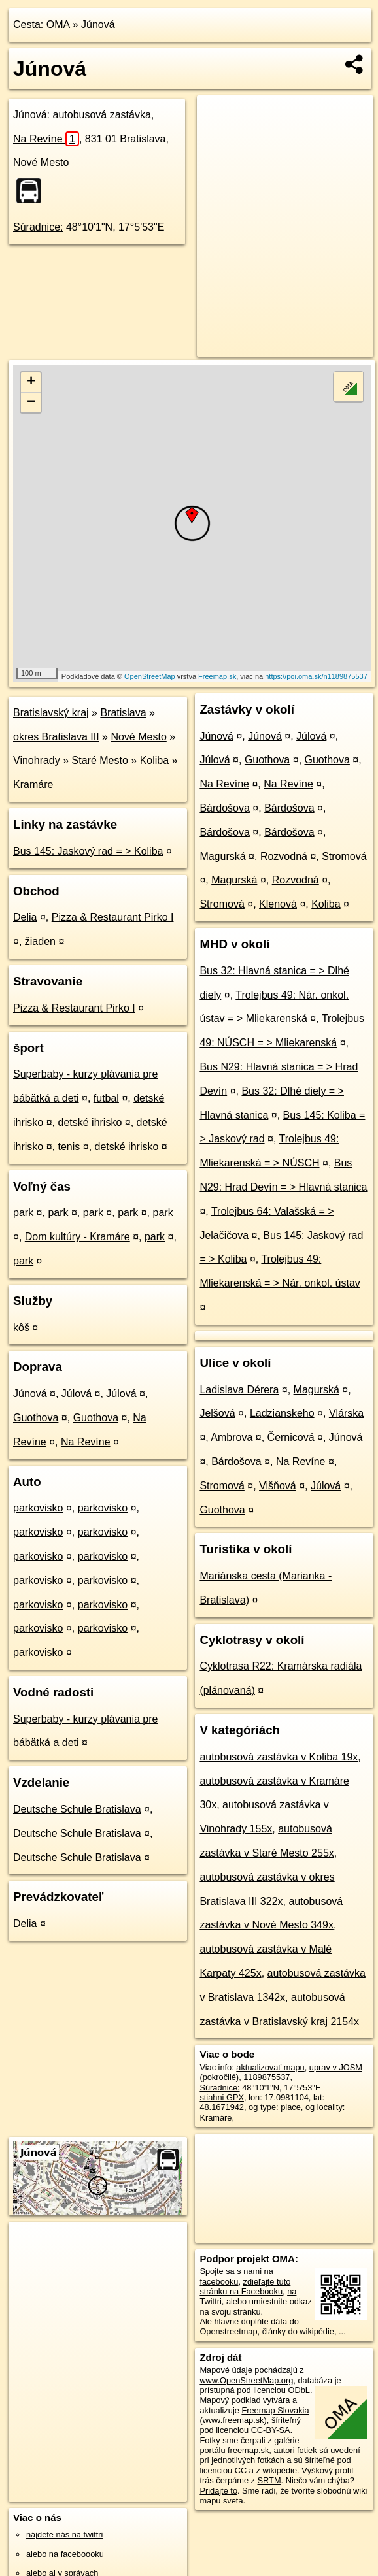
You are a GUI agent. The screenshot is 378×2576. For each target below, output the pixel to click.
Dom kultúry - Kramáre (77, 1236)
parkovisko (38, 1507)
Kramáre (33, 784)
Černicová (291, 1437)
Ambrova (231, 1437)
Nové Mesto (138, 736)
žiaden (40, 941)
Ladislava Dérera (239, 1389)
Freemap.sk (217, 676)
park (23, 1212)
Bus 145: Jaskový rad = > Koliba (88, 851)
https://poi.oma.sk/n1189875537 (316, 676)
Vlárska (346, 1413)
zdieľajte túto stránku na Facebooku (244, 2286)
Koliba (154, 760)
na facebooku (236, 2276)
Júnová (98, 24)
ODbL (299, 2390)
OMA (58, 24)
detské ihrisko (90, 1122)
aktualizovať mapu (270, 2067)
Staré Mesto (100, 760)
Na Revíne (46, 138)
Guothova (35, 1417)
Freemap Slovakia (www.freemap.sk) (254, 2415)
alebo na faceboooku (65, 2554)
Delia (25, 917)
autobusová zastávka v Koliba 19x (278, 1756)
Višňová (277, 1485)
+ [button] (31, 382)
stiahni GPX (221, 2097)
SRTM (269, 2480)
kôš (21, 1327)
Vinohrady (36, 760)
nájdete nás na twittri (64, 2534)
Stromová (344, 856)
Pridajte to (218, 2491)
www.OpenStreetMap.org (246, 2380)
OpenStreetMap (149, 676)
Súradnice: (38, 227)
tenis (69, 1146)
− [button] (31, 402)
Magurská (222, 856)
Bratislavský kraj (51, 712)
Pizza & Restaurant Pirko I (113, 917)
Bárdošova (224, 808)
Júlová (76, 1393)
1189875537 (266, 2077)
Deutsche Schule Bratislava (77, 1809)
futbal (106, 1098)
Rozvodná (283, 856)
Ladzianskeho (282, 1413)
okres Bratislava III (56, 736)
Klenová (278, 904)
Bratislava (123, 712)
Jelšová (217, 1413)
